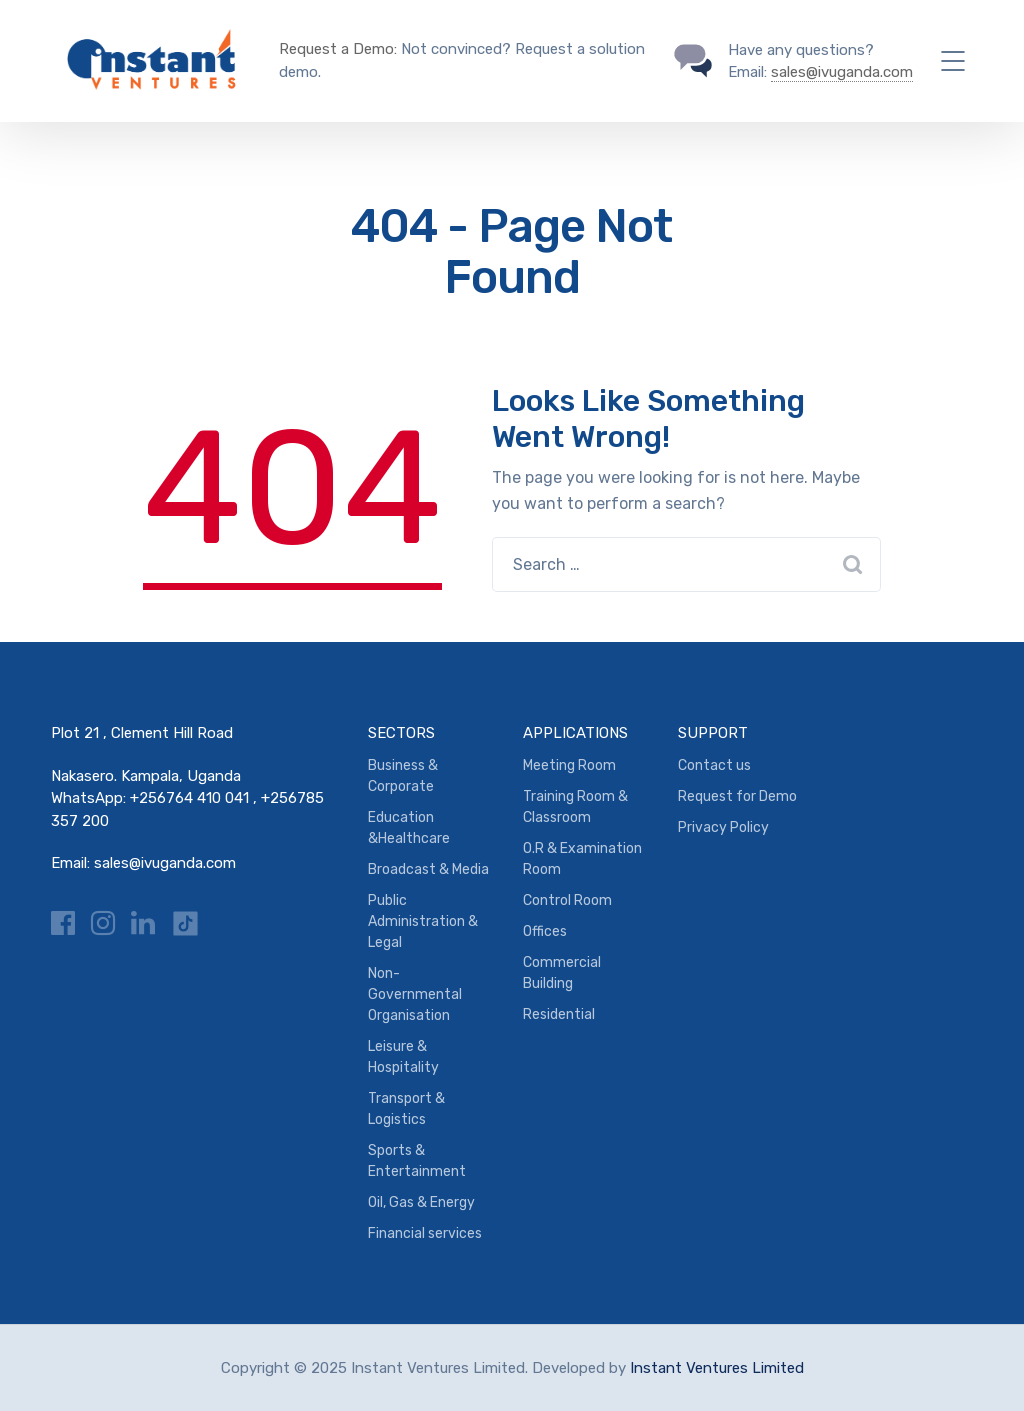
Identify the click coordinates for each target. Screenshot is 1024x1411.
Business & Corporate (403, 776)
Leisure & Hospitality (403, 1057)
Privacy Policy (723, 827)
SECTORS (401, 733)
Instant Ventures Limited (717, 1368)
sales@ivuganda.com (842, 72)
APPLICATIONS (575, 733)
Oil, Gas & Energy (421, 1202)
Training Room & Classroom (575, 807)
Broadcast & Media (428, 869)
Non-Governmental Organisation (415, 994)
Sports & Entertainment (417, 1161)
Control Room (567, 900)
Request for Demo (737, 796)
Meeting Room (569, 765)
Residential (559, 1014)
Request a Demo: (338, 49)
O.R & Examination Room (582, 859)
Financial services (425, 1233)
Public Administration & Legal (423, 921)
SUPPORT (713, 733)
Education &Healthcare (409, 828)
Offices (545, 931)
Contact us (714, 765)
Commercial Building (562, 973)
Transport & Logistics (406, 1109)
